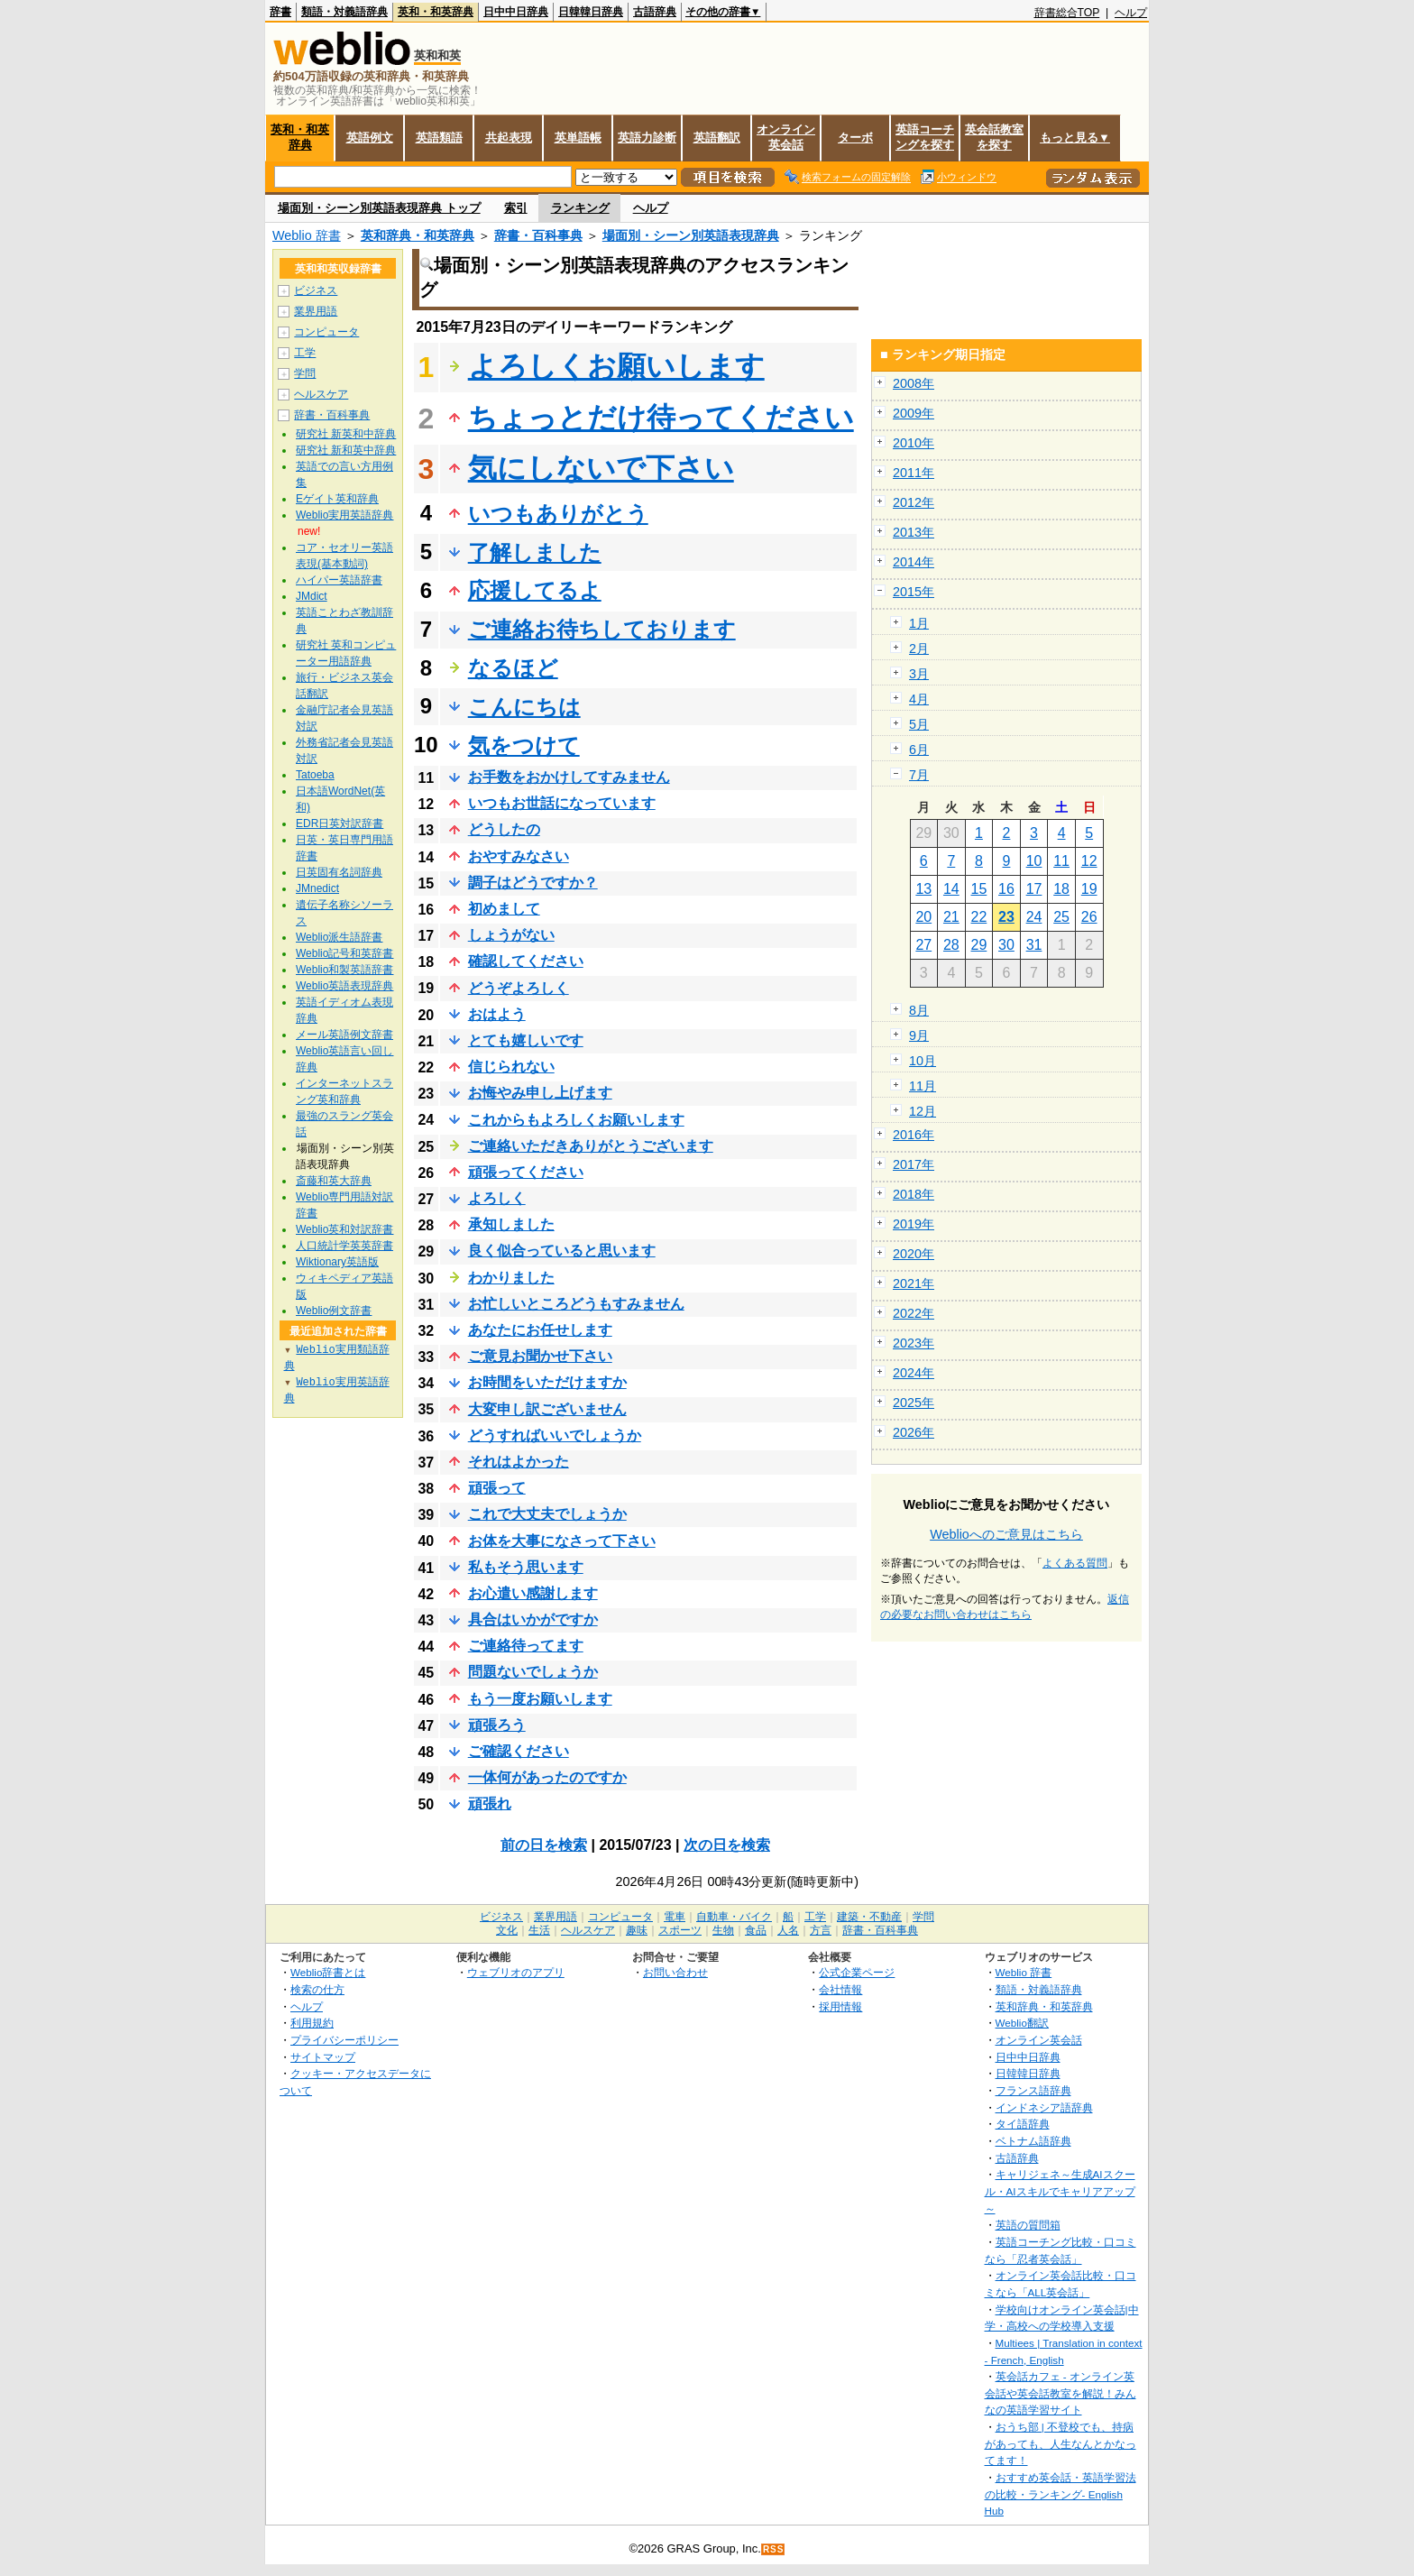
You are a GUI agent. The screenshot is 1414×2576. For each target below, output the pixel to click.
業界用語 (315, 311)
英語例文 (369, 137)
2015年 (913, 591)
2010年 (913, 443)
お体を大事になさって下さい (562, 1541)
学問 (305, 373)
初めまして (504, 908)
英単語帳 (578, 137)
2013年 (913, 532)
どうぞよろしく (518, 988)
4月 (919, 699)
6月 (919, 749)
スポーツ (680, 1930)
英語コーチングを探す (924, 137)
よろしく (497, 1198)
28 (951, 944)
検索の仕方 (317, 1989)
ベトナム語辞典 (1033, 2141)
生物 (723, 1930)
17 (1034, 889)
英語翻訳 (716, 137)
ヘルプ (1131, 12)
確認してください (525, 961)
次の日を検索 (727, 1845)
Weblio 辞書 (306, 235)
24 (1034, 917)
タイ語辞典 (1023, 2124)
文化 (507, 1930)
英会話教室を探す (994, 137)
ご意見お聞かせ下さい (540, 1356)
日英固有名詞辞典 (339, 872)
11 (1061, 861)
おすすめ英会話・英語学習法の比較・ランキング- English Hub (1060, 2493)
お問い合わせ (675, 1972)
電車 (674, 1916)
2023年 (913, 1343)
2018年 (913, 1194)
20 (923, 917)
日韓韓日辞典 (590, 11)
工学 (305, 352)
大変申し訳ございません (547, 1409)
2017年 (913, 1164)
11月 (922, 1086)
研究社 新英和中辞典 (346, 434)
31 (1034, 944)
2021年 (913, 1283)
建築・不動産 (869, 1916)
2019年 (913, 1224)
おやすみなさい (518, 856)
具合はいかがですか (533, 1619)
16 (1006, 889)
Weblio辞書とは (327, 1972)
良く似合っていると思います (562, 1250)
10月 (922, 1060)
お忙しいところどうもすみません (576, 1303)
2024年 (913, 1373)
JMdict (311, 596)
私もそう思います (525, 1567)
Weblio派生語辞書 (339, 937)
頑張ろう (497, 1725)
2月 (919, 648)
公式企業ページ (857, 1972)
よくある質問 (1074, 1563)
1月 (919, 623)
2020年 (913, 1254)
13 (923, 889)
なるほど (513, 668)
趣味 (636, 1930)
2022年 (913, 1313)
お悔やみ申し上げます (540, 1092)
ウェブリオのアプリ (516, 1972)
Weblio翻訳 (1022, 2023)
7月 (919, 775)
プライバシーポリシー (344, 2040)
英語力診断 (647, 137)
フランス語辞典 (1033, 2090)
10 (1034, 861)
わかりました (511, 1277)
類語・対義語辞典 (344, 11)
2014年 (913, 562)
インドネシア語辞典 (1044, 2107)
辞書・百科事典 (538, 235)
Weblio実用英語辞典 (344, 515)
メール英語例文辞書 (344, 1034)
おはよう (497, 1014)
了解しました (534, 552)
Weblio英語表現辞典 (344, 986)
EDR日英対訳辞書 (339, 823)
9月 (919, 1035)
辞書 (280, 11)
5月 (919, 724)
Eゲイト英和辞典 (337, 498)
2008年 (913, 383)
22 (979, 917)
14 (951, 889)
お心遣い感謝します (533, 1593)
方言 (820, 1930)
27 (923, 944)
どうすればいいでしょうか (554, 1435)
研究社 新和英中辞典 (346, 450)
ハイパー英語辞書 (339, 580)
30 (1006, 944)
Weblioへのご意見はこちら (1006, 1534)
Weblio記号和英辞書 (344, 953)
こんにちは (524, 707)
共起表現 (508, 137)
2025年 (913, 1402)
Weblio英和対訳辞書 (344, 1229)
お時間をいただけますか (547, 1382)
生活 (539, 1930)
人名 (788, 1930)
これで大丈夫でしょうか (547, 1514)
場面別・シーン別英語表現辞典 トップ (379, 208)
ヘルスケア (321, 394)
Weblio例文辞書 (334, 1310)
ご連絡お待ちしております (602, 629)
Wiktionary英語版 (337, 1262)
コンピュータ (326, 332)
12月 (922, 1111)
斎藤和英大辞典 (334, 1180)
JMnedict (317, 888)
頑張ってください (525, 1172)
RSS (774, 2549)
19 (1089, 889)
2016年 (913, 1134)
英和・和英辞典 (435, 11)
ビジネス (315, 290)
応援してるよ (534, 590)
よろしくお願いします (616, 366)
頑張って (497, 1487)
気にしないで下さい (601, 468)
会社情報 (840, 1989)
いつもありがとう (558, 513)
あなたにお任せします (540, 1330)
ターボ (855, 137)
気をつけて (524, 745)
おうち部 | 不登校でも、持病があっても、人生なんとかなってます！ (1060, 2443)
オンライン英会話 (786, 137)
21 (951, 917)
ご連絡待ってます (525, 1645)
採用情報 (840, 2006)
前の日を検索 (543, 1845)
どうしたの (504, 829)
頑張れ (489, 1803)
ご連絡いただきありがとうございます (590, 1146)
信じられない (511, 1066)
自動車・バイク (734, 1916)
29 (979, 944)
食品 (756, 1930)
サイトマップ (322, 2057)
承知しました (511, 1224)
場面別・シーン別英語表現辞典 (690, 235)
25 (1061, 917)
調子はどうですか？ (533, 882)
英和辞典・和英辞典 (417, 235)
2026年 (913, 1432)
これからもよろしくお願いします (576, 1119)
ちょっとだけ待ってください (661, 417)
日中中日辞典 (515, 11)
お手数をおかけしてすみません (569, 777)
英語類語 (439, 137)
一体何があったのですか (547, 1777)
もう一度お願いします (540, 1699)
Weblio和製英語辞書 (344, 969)
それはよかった (518, 1461)
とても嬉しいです (525, 1040)
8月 (919, 1010)
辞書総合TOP (1067, 12)
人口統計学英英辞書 (344, 1245)
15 (979, 889)
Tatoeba (315, 774)
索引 (516, 208)
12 (1089, 861)
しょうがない (511, 935)
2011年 (913, 472)
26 (1089, 917)
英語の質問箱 (1028, 2225)
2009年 (913, 413)
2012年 (913, 502)
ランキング (580, 208)
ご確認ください (518, 1751)
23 (1006, 917)
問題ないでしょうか (533, 1671)
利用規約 (312, 2023)
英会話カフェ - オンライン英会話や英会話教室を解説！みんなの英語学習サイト (1060, 2392)
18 (1061, 889)
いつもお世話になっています (562, 803)
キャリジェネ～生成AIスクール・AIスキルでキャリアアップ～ (1060, 2190)
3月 (919, 674)
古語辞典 (654, 11)
